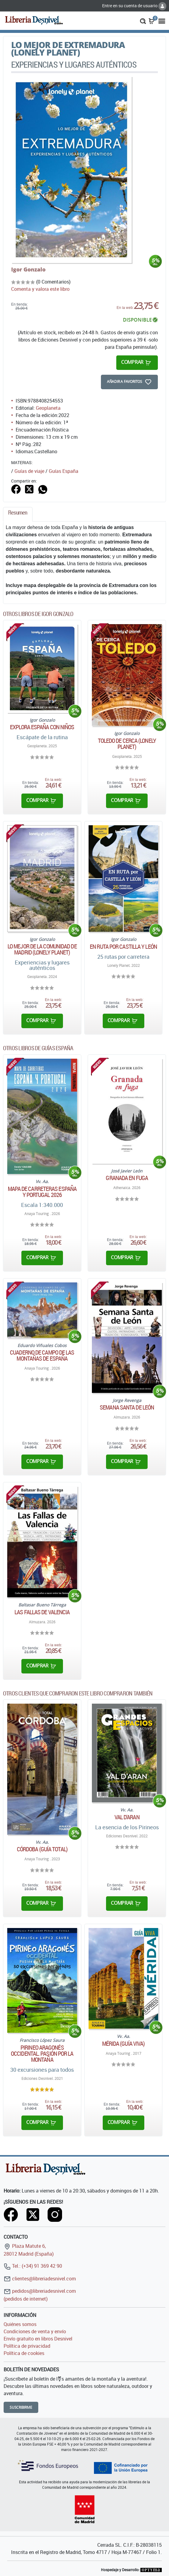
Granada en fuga (127, 1178)
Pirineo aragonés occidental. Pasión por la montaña (42, 2054)
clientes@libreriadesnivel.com (40, 2278)
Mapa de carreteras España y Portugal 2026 (42, 1192)
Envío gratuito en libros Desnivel (38, 2338)
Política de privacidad (27, 2346)
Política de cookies (24, 2353)
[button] (143, 20)
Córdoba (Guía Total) (42, 1849)
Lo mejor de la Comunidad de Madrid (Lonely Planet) (42, 949)
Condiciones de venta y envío (35, 2331)
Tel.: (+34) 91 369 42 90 (33, 2266)
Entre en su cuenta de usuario (134, 5)
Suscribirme (21, 2407)
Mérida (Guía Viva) (123, 2044)
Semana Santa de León (127, 1407)
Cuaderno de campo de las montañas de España (42, 1355)
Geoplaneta (48, 408)
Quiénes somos (20, 2324)
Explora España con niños (42, 727)
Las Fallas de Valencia (42, 1612)
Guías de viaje (29, 471)
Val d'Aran (126, 1817)
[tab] (18, 514)
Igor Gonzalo (28, 269)
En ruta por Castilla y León (123, 947)
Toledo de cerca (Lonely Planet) (127, 744)
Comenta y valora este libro (40, 289)
